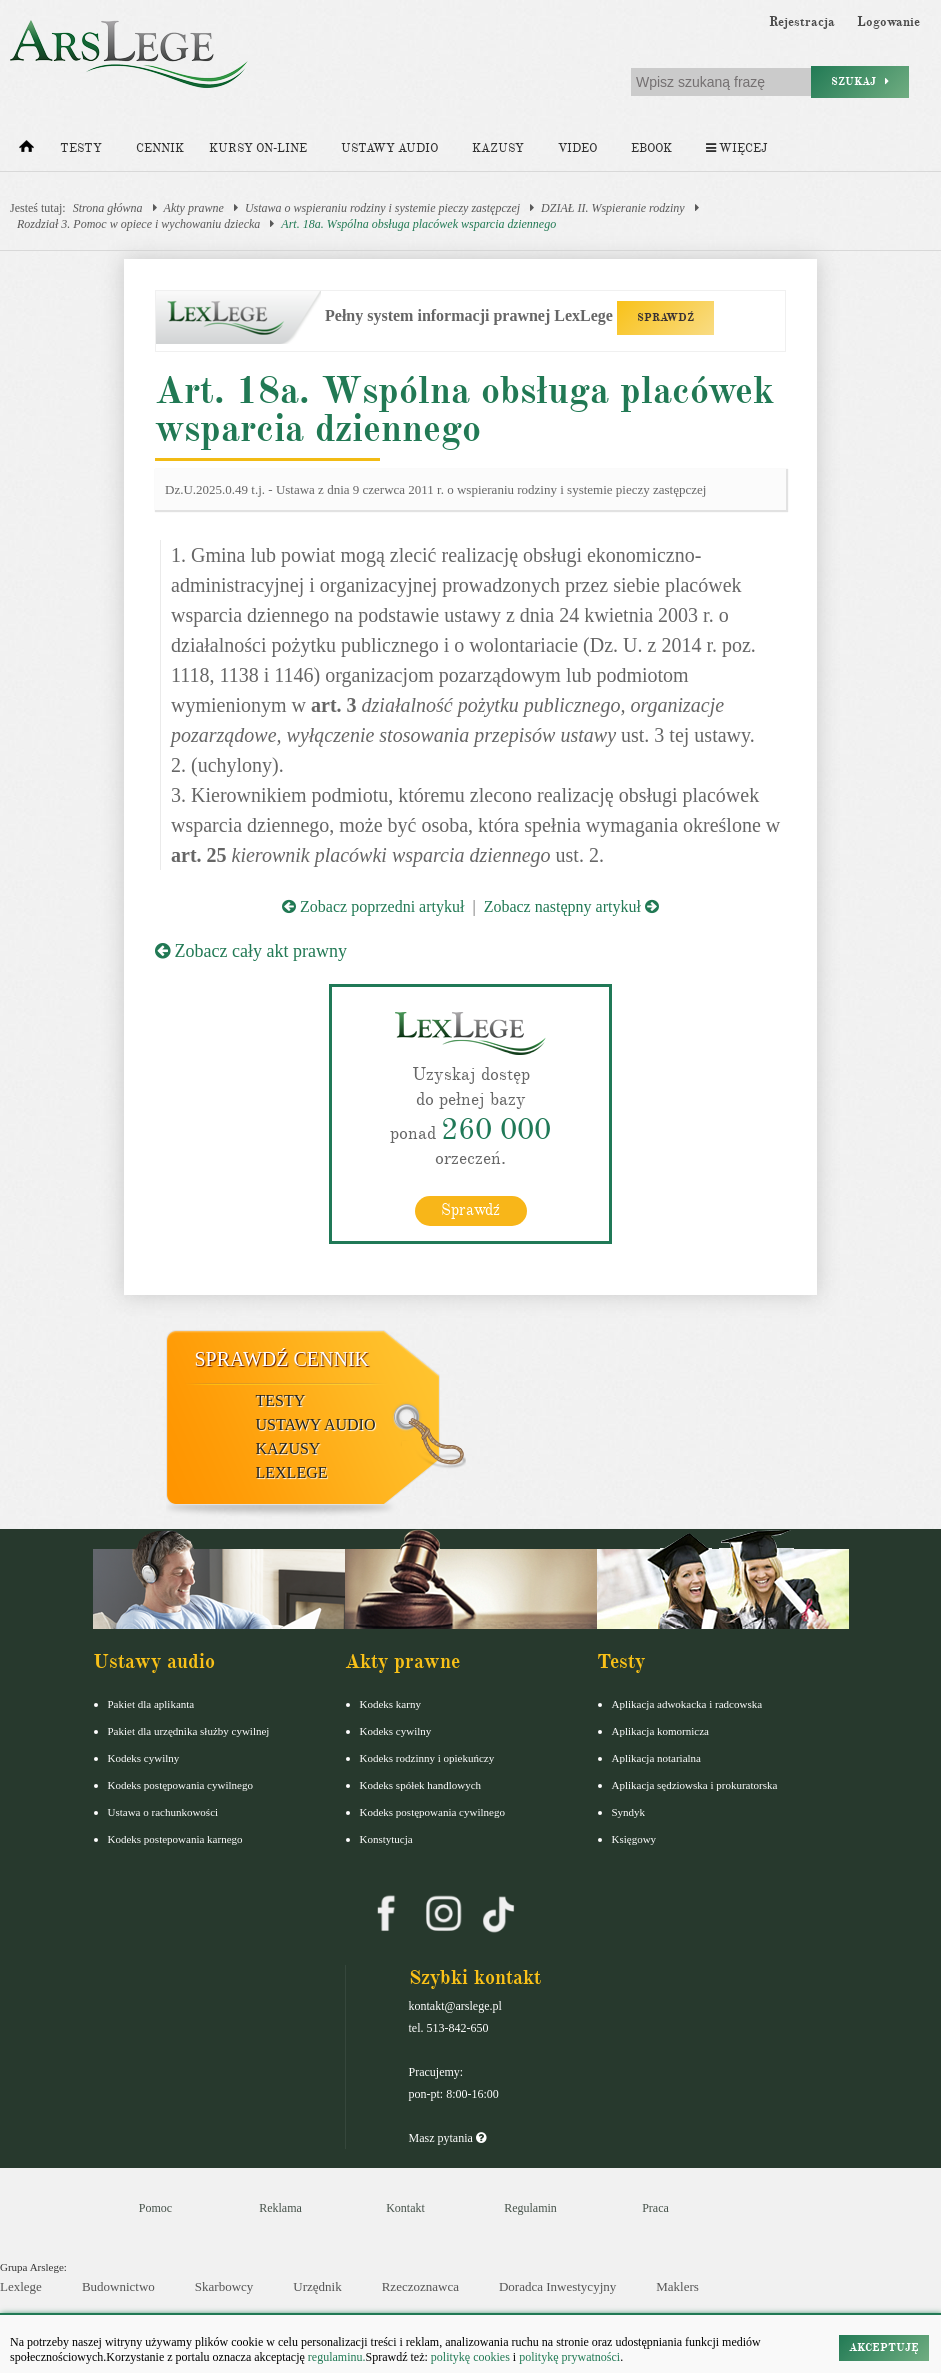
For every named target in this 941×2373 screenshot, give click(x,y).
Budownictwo (118, 2286)
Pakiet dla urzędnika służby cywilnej (189, 1730)
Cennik (160, 148)
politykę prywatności (569, 2357)
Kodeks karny (390, 1703)
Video (577, 148)
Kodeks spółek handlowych (421, 1784)
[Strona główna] (26, 151)
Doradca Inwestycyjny (557, 2286)
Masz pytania (447, 2137)
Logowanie (888, 22)
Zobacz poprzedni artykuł (373, 906)
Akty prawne (194, 208)
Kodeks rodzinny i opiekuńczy (427, 1757)
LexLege (292, 1471)
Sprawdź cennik (282, 1358)
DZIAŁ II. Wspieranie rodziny (613, 208)
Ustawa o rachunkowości (163, 1811)
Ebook (651, 148)
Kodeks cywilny (144, 1757)
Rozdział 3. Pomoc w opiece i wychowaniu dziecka (138, 224)
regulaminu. (335, 2357)
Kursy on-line (258, 148)
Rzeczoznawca (420, 2286)
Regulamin (530, 2207)
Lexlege (21, 2286)
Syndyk (629, 1811)
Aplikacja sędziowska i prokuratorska (695, 1784)
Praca (655, 2207)
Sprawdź (470, 1209)
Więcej (736, 148)
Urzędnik (317, 2286)
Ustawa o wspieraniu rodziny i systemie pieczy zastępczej (382, 208)
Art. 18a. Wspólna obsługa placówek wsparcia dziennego (418, 224)
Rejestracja (802, 22)
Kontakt (405, 2207)
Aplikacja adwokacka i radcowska (687, 1703)
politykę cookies (470, 2357)
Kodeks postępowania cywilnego (180, 1784)
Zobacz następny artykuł (571, 906)
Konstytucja (386, 1838)
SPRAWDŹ (665, 317)
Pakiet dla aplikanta (151, 1703)
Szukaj (860, 81)
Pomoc (155, 2207)
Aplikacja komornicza (660, 1730)
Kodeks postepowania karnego (175, 1838)
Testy (81, 148)
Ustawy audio (389, 148)
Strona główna (108, 208)
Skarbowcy (224, 2286)
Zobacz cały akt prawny (251, 951)
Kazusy (498, 148)
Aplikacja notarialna (657, 1757)
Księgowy (634, 1838)
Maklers (677, 2286)
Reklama (280, 2207)
